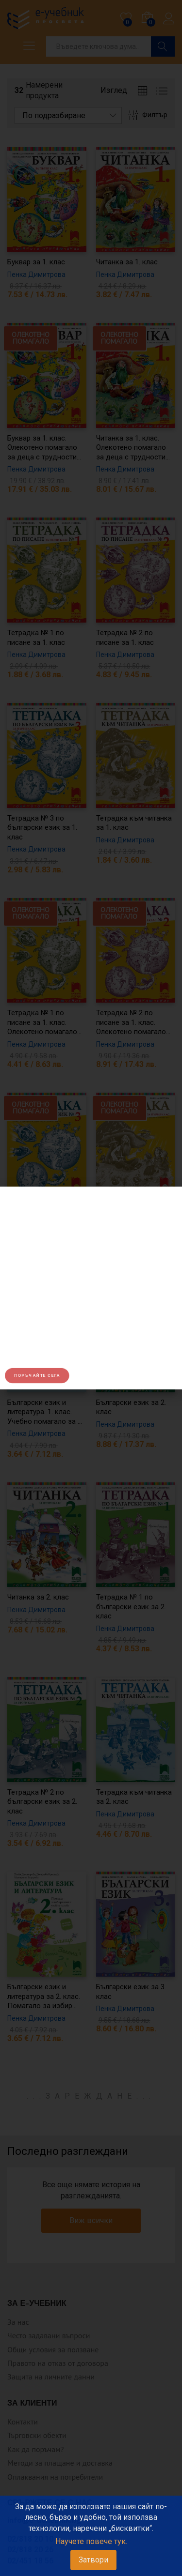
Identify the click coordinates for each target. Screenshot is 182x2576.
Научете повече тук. (91, 2541)
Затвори (93, 2559)
